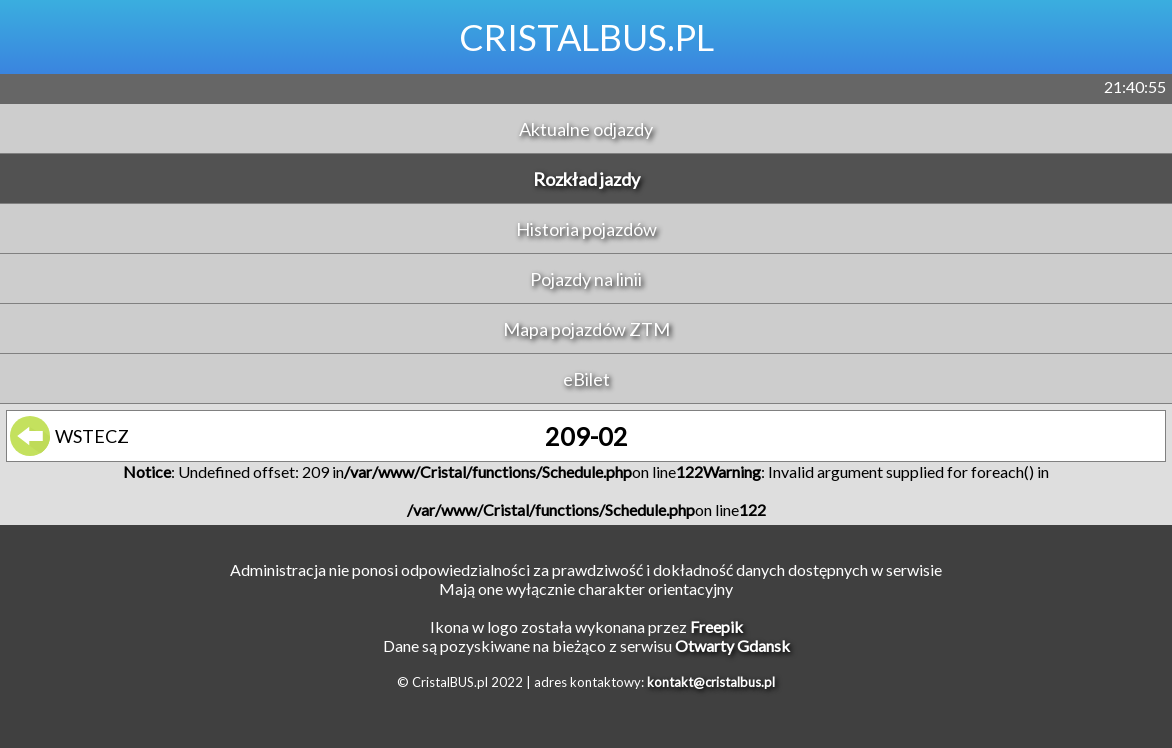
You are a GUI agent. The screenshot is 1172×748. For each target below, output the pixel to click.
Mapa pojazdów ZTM (586, 329)
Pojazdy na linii (586, 279)
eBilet (586, 379)
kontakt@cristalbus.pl (711, 682)
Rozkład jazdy (586, 179)
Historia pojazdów (586, 229)
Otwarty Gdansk (732, 645)
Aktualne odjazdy (586, 129)
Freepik (716, 626)
